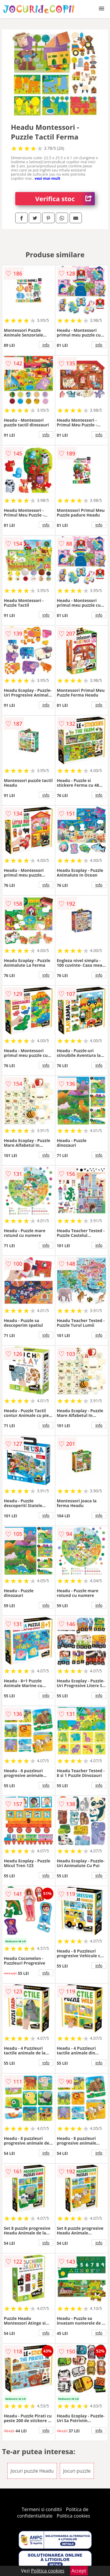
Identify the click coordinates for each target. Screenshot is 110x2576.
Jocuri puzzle (77, 2471)
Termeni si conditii (42, 2509)
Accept (79, 2570)
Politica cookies (73, 2516)
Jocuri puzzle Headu (32, 2471)
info (46, 344)
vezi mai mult (47, 178)
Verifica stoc (65, 198)
